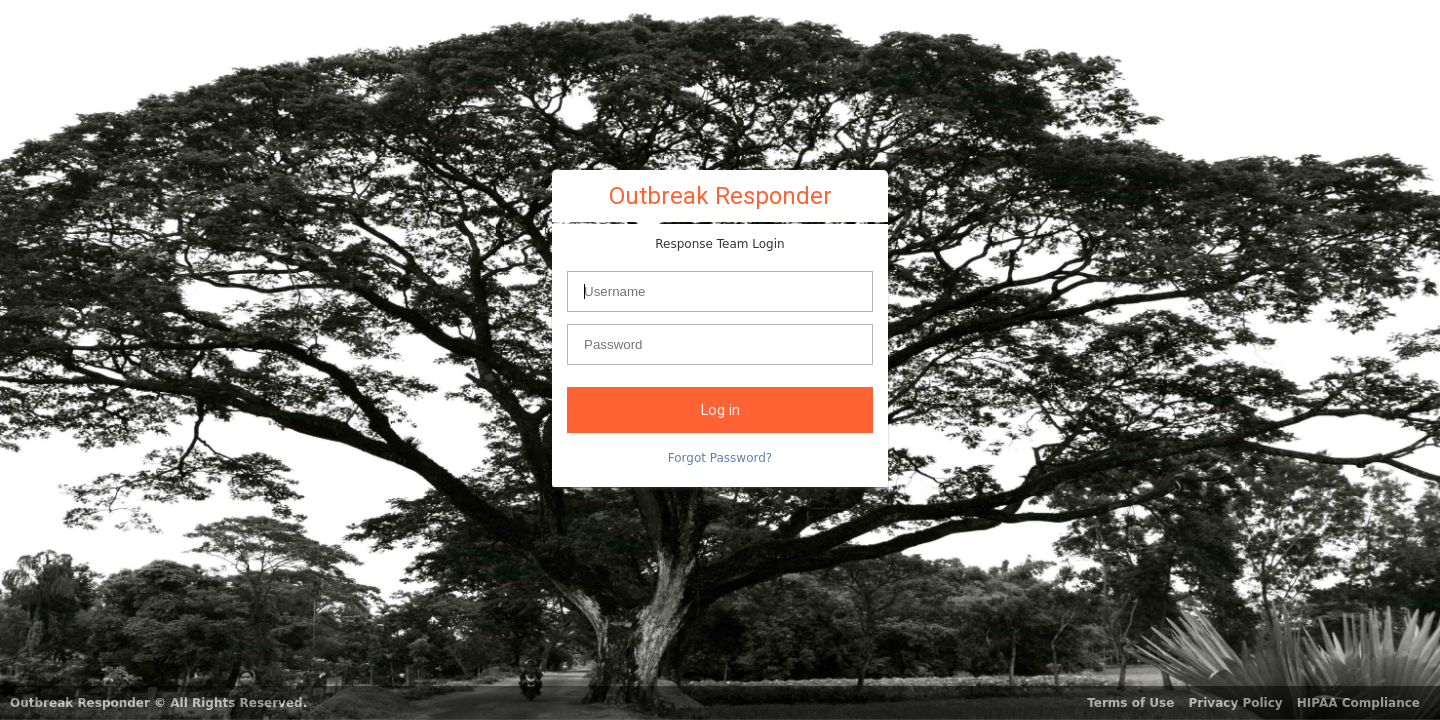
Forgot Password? (720, 458)
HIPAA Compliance (1358, 703)
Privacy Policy (1236, 703)
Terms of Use (1130, 703)
